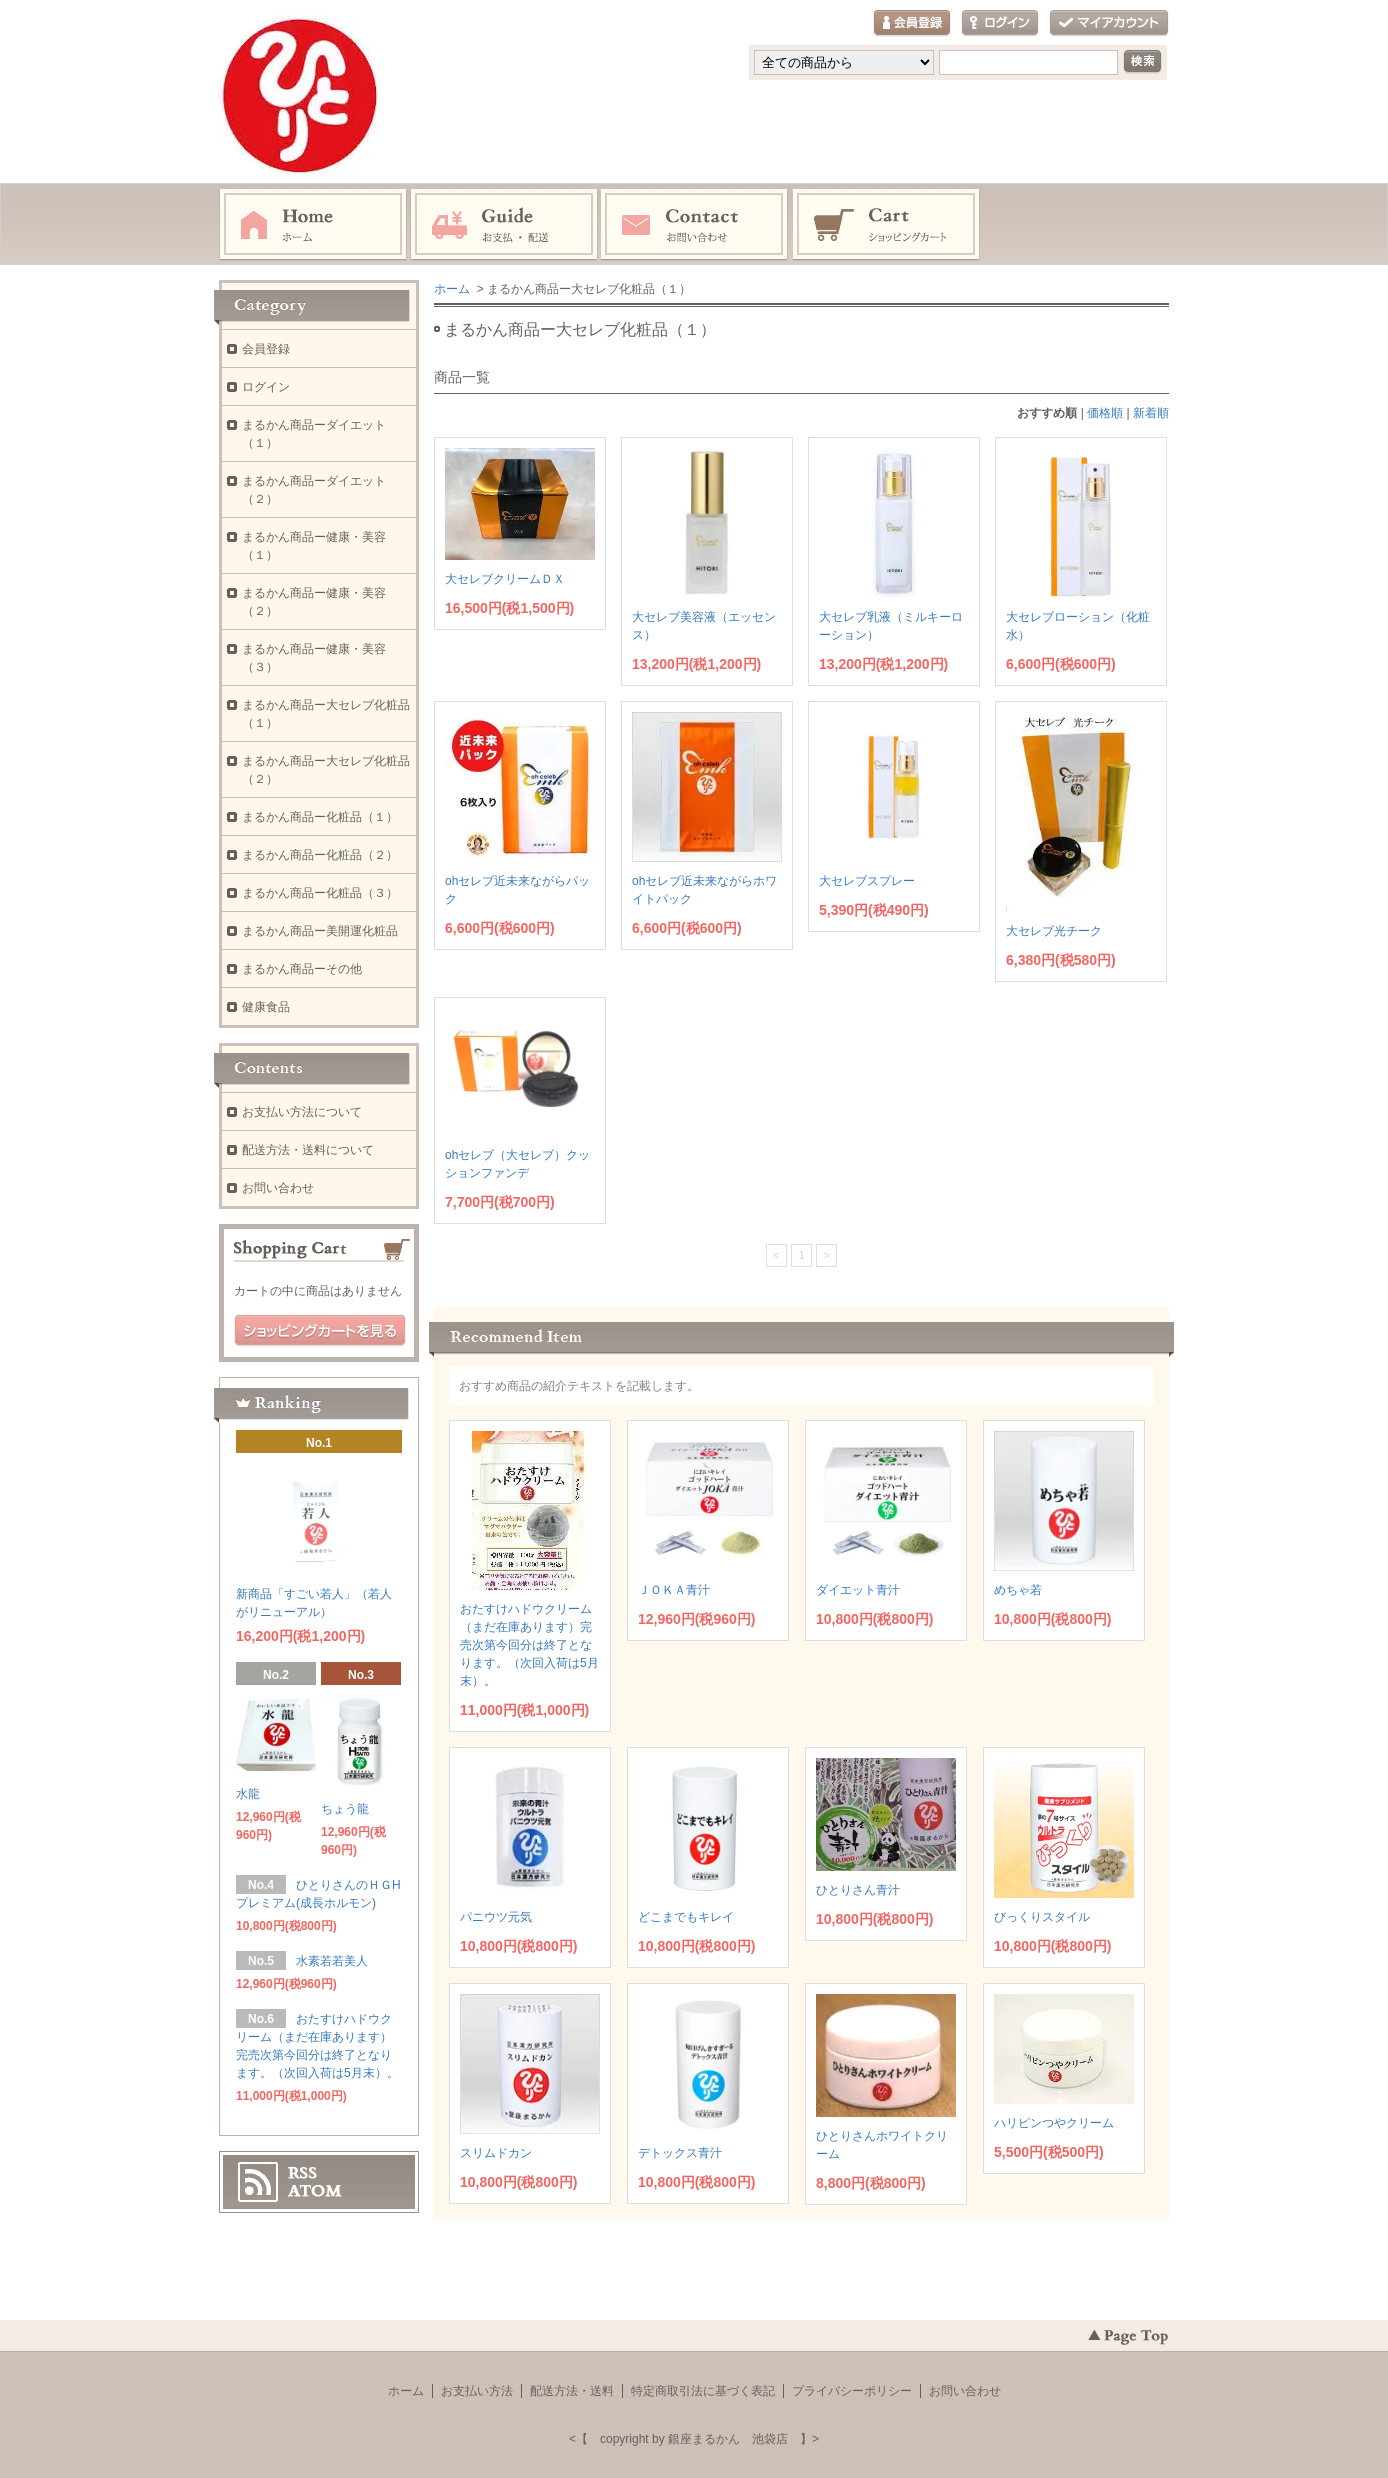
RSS (302, 2173)
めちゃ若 (1018, 1590)
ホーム (313, 225)
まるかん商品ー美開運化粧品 (320, 931)
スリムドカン (496, 2153)
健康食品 (266, 1007)
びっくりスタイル (1042, 1917)
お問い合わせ (695, 225)
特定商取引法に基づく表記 (703, 2391)
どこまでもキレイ (686, 1917)
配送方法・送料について (308, 1150)
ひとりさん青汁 (858, 1890)
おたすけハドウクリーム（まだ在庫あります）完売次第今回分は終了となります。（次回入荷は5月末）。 (529, 1645)
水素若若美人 (338, 1961)
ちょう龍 (345, 1809)
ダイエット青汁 (858, 1590)
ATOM (315, 2191)
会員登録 (912, 23)
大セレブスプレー (867, 881)
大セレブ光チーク (1054, 931)
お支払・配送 (504, 225)
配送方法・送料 (572, 2391)
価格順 (1105, 413)
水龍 (248, 1794)
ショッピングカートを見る (320, 1331)
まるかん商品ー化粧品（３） (320, 893)
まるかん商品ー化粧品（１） (320, 817)
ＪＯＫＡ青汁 (674, 1590)
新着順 (1151, 413)
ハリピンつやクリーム (1054, 2123)
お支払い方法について (302, 1112)
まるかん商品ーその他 (302, 969)
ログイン (1000, 23)
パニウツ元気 (496, 1917)
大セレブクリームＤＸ (505, 579)
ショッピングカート (887, 225)
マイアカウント (1109, 23)
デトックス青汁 (680, 2153)
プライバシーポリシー (852, 2391)
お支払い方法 (477, 2391)
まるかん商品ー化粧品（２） (320, 855)
